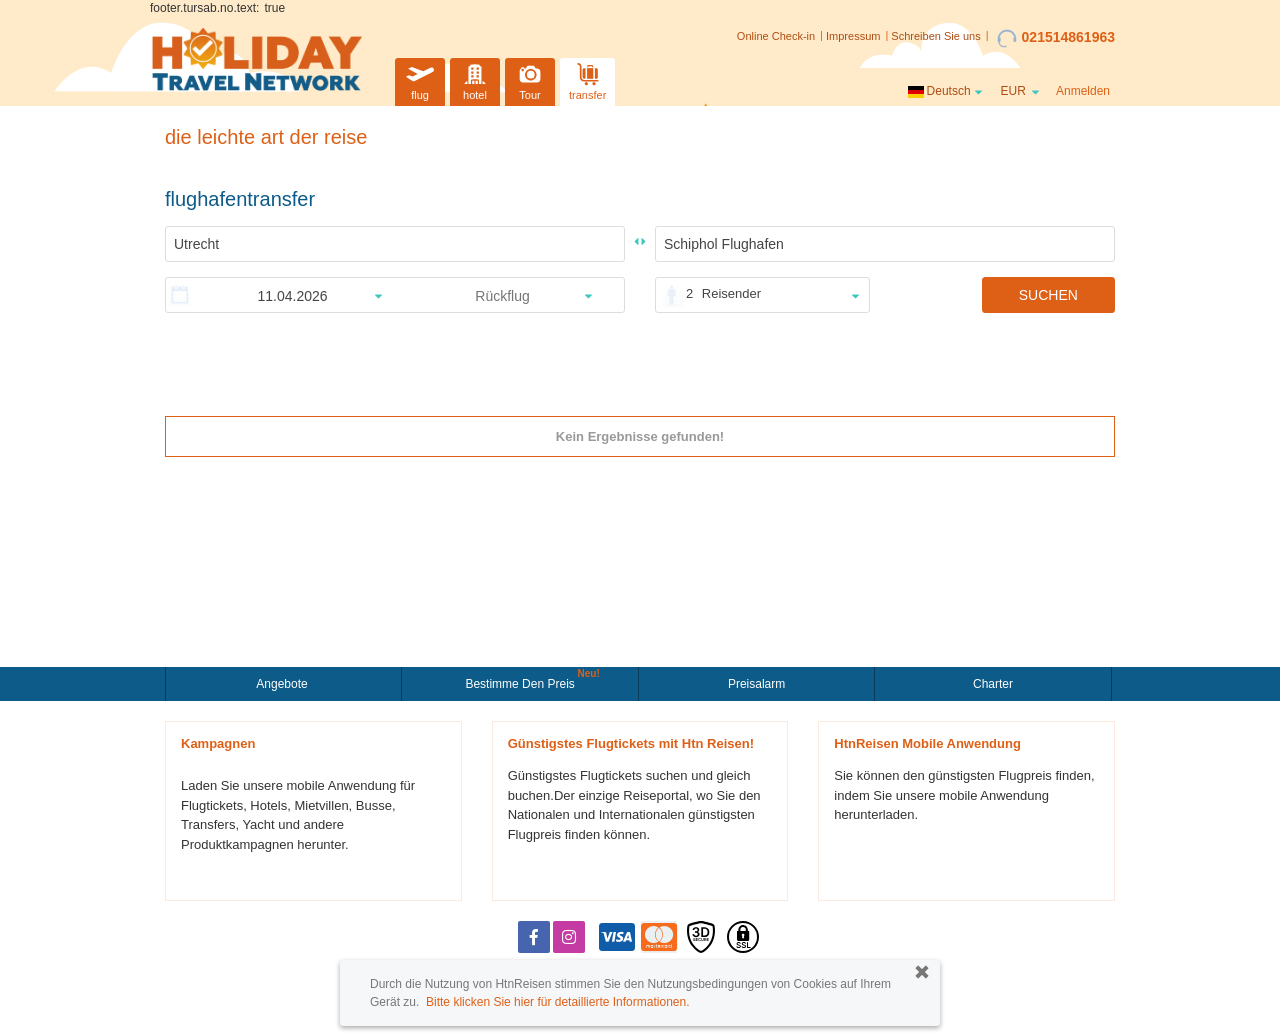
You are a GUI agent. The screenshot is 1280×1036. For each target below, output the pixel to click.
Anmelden (1083, 91)
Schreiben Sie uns (935, 36)
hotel (475, 79)
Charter (993, 684)
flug (420, 79)
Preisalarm (756, 684)
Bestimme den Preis (522, 682)
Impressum (853, 36)
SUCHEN (1048, 295)
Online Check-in (776, 36)
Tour (530, 79)
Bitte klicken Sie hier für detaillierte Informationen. (557, 1002)
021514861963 (1056, 38)
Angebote (283, 684)
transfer (587, 79)
